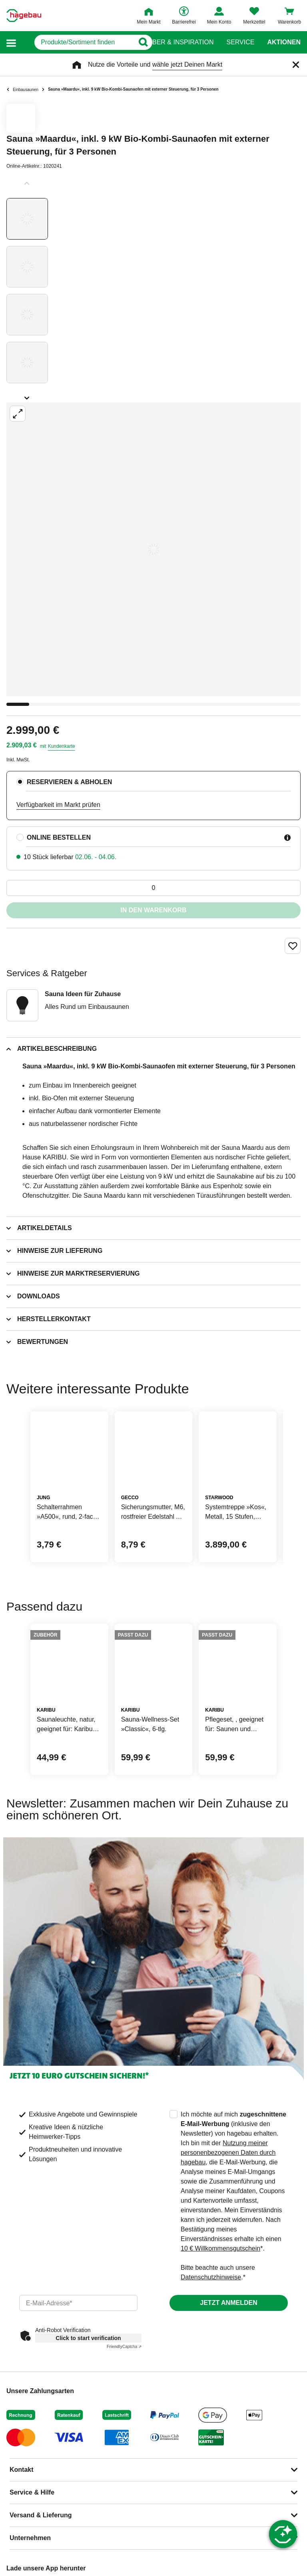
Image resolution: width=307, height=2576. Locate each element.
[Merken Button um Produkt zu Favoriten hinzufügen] (293, 946)
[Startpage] (23, 15)
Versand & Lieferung (41, 2515)
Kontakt (22, 2469)
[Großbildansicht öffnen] (153, 549)
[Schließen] (296, 64)
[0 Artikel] (153, 888)
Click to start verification (88, 2338)
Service (240, 42)
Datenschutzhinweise (211, 2277)
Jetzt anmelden (228, 2302)
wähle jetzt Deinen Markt (187, 64)
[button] (11, 42)
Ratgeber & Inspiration (172, 42)
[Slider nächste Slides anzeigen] (27, 395)
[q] (76, 42)
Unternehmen (30, 2537)
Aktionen (284, 42)
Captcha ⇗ (124, 2346)
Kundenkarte (61, 746)
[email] (78, 2302)
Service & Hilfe (32, 2492)
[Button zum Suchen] (138, 42)
